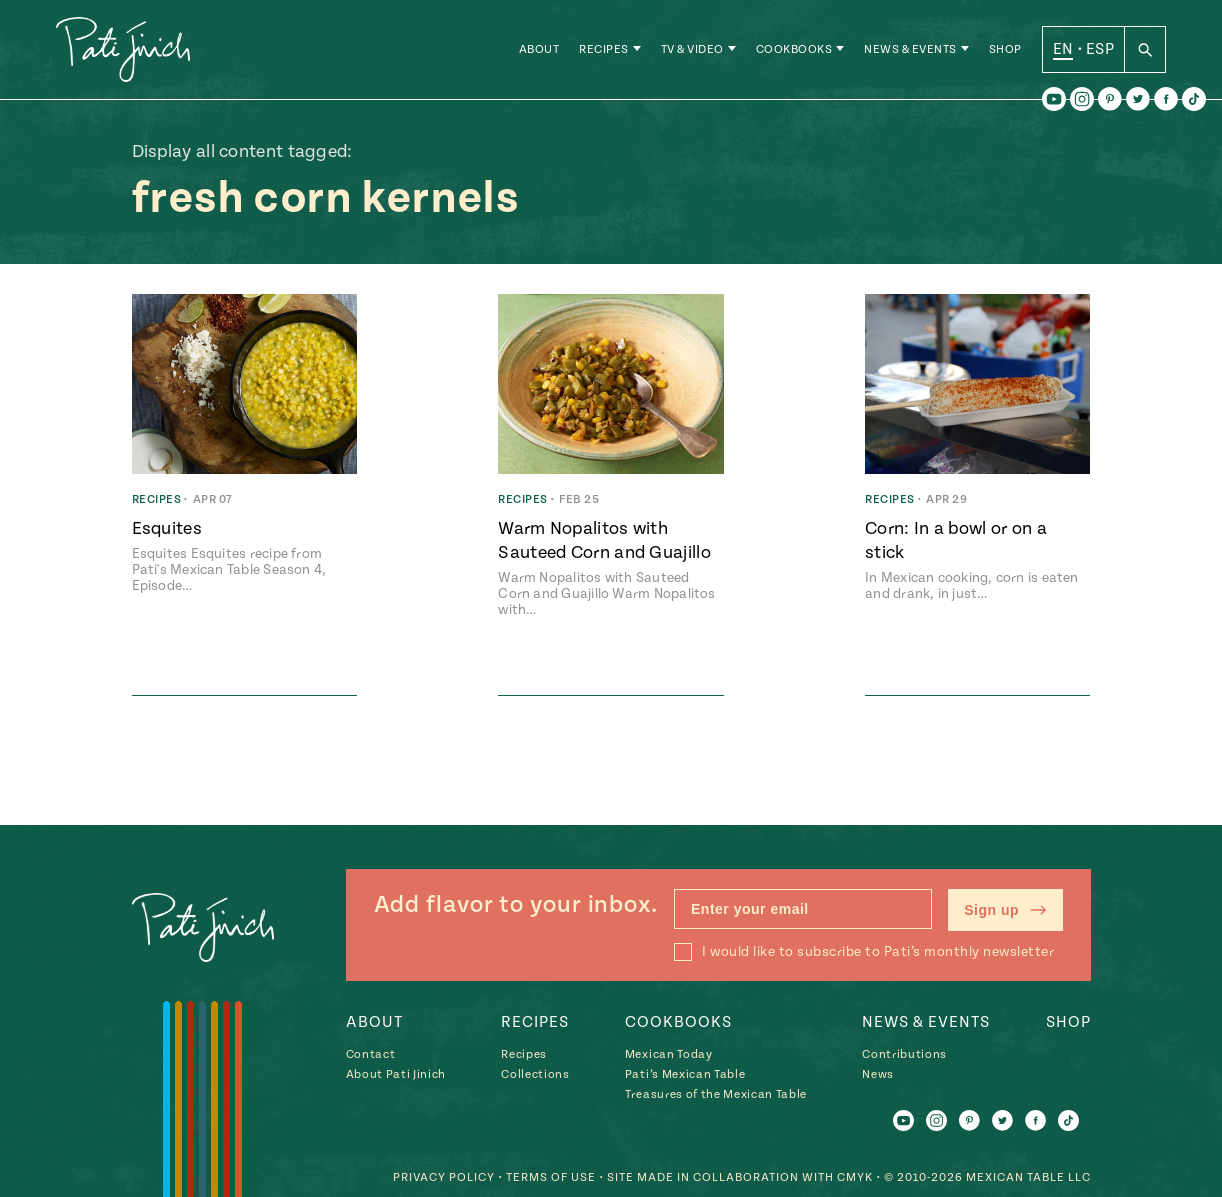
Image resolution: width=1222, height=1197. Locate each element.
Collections (535, 1074)
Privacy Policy (444, 1177)
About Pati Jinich (396, 1074)
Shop (1005, 49)
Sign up (1005, 910)
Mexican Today (669, 1054)
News (878, 1074)
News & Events (910, 49)
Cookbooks (794, 49)
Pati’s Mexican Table (685, 1074)
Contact (371, 1054)
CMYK (855, 1177)
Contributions (904, 1054)
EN (1063, 49)
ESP (1100, 49)
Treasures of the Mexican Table (716, 1094)
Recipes (604, 49)
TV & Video (692, 49)
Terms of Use (551, 1177)
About (539, 49)
